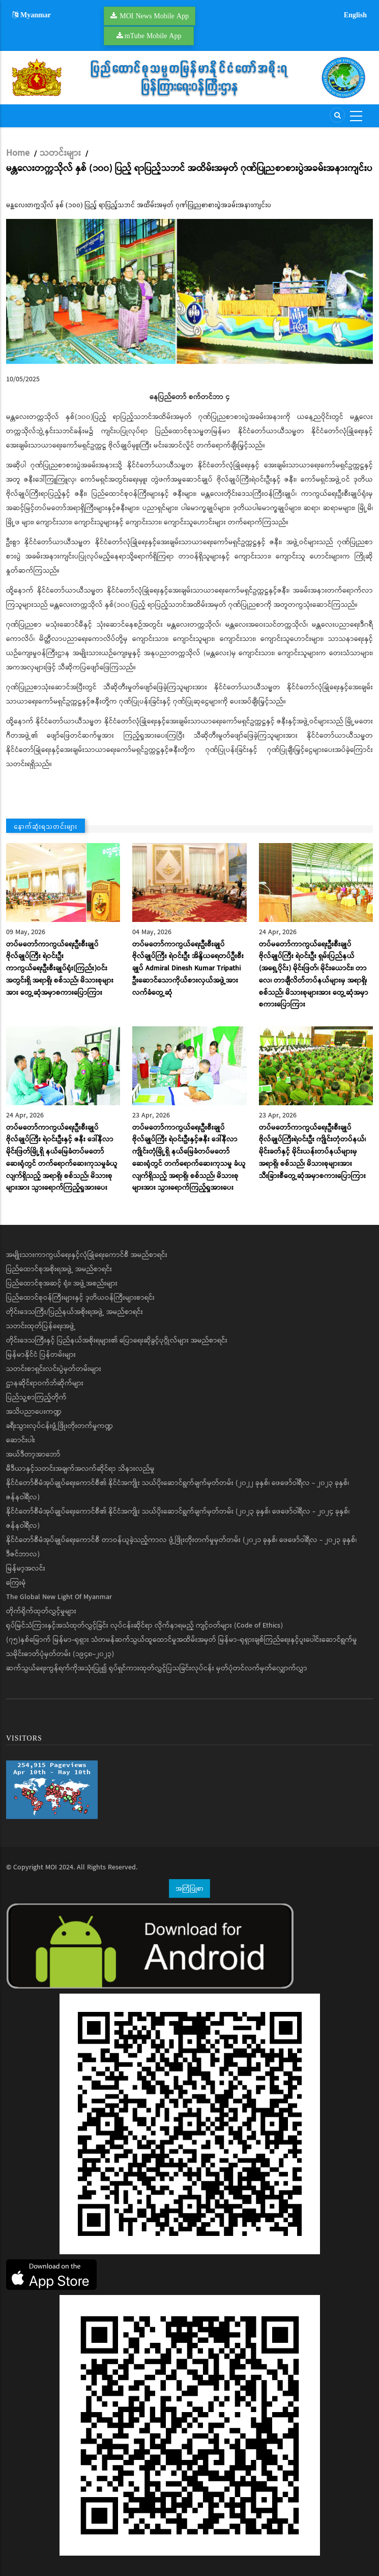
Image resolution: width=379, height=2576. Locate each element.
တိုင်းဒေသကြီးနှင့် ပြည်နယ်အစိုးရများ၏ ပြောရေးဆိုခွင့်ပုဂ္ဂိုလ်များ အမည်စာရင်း (116, 1340)
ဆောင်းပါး (20, 1440)
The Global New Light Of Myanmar (59, 1597)
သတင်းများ (60, 153)
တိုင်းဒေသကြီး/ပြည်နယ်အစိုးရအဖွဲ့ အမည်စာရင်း (74, 1312)
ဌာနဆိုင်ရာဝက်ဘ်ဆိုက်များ (44, 1383)
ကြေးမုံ (16, 1582)
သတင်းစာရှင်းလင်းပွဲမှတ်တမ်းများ (53, 1369)
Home (18, 153)
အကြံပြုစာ (189, 1888)
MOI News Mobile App (154, 15)
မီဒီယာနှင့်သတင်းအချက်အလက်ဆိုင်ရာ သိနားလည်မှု (80, 1468)
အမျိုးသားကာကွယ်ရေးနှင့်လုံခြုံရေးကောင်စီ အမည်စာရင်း (86, 1255)
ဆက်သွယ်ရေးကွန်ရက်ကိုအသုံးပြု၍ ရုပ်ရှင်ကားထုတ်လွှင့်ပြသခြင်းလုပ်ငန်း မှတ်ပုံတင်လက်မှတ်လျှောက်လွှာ (156, 1668)
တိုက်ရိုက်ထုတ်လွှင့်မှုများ (41, 1611)
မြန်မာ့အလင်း (25, 1568)
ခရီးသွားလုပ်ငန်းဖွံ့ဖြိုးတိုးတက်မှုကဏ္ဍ (59, 1426)
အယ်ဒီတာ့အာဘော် (33, 1454)
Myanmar (31, 14)
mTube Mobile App (153, 35)
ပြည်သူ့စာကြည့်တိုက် (36, 1397)
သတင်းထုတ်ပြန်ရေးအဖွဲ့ (41, 1326)
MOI (51, 1867)
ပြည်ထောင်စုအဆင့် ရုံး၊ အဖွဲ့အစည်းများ (62, 1283)
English (355, 14)
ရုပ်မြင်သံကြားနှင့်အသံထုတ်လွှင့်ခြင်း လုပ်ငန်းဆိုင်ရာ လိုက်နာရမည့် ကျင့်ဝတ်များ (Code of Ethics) (144, 1625)
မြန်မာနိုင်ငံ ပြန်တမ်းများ (41, 1354)
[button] (189, 291)
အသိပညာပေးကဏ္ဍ (34, 1411)
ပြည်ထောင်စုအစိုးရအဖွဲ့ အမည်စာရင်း (59, 1269)
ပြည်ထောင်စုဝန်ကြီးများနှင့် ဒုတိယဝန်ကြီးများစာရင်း (80, 1297)
